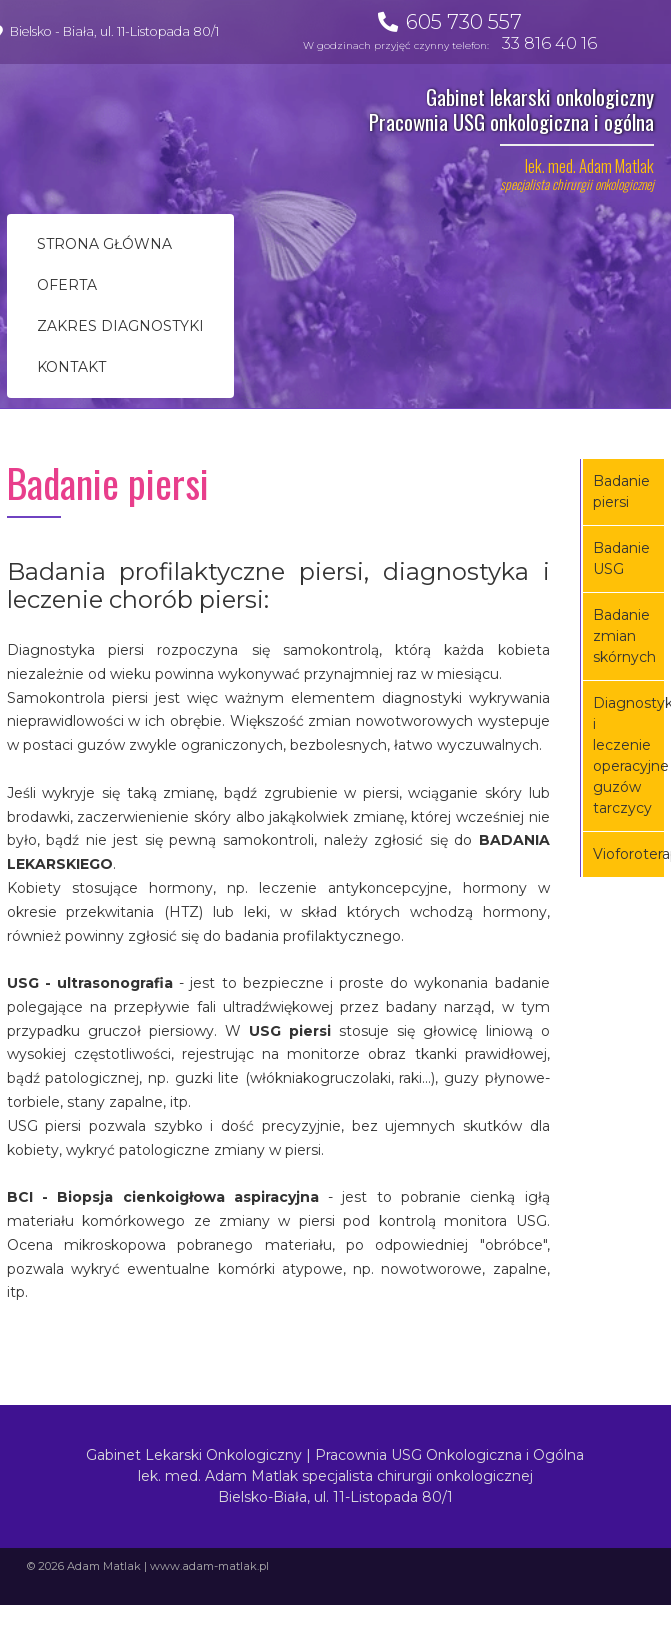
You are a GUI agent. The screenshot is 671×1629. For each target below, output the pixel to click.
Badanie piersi (621, 491)
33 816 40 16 (549, 43)
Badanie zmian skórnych (624, 636)
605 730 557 (464, 21)
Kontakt (71, 367)
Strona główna (104, 244)
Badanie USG (621, 558)
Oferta (67, 285)
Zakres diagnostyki (120, 326)
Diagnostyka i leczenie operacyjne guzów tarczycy (629, 755)
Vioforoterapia (629, 854)
